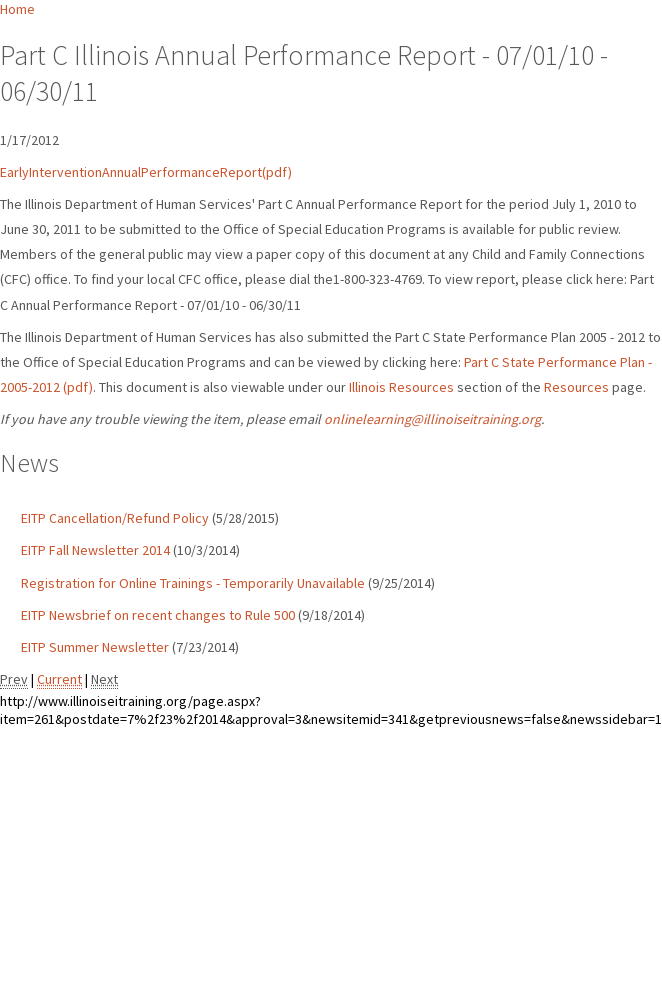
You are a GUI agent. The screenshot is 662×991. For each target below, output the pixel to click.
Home (17, 9)
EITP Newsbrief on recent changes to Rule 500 (158, 615)
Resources (576, 387)
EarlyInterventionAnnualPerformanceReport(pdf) (146, 172)
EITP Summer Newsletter (95, 647)
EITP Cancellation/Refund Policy (115, 518)
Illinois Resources (401, 387)
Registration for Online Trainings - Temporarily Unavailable (193, 583)
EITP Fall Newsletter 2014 (95, 550)
